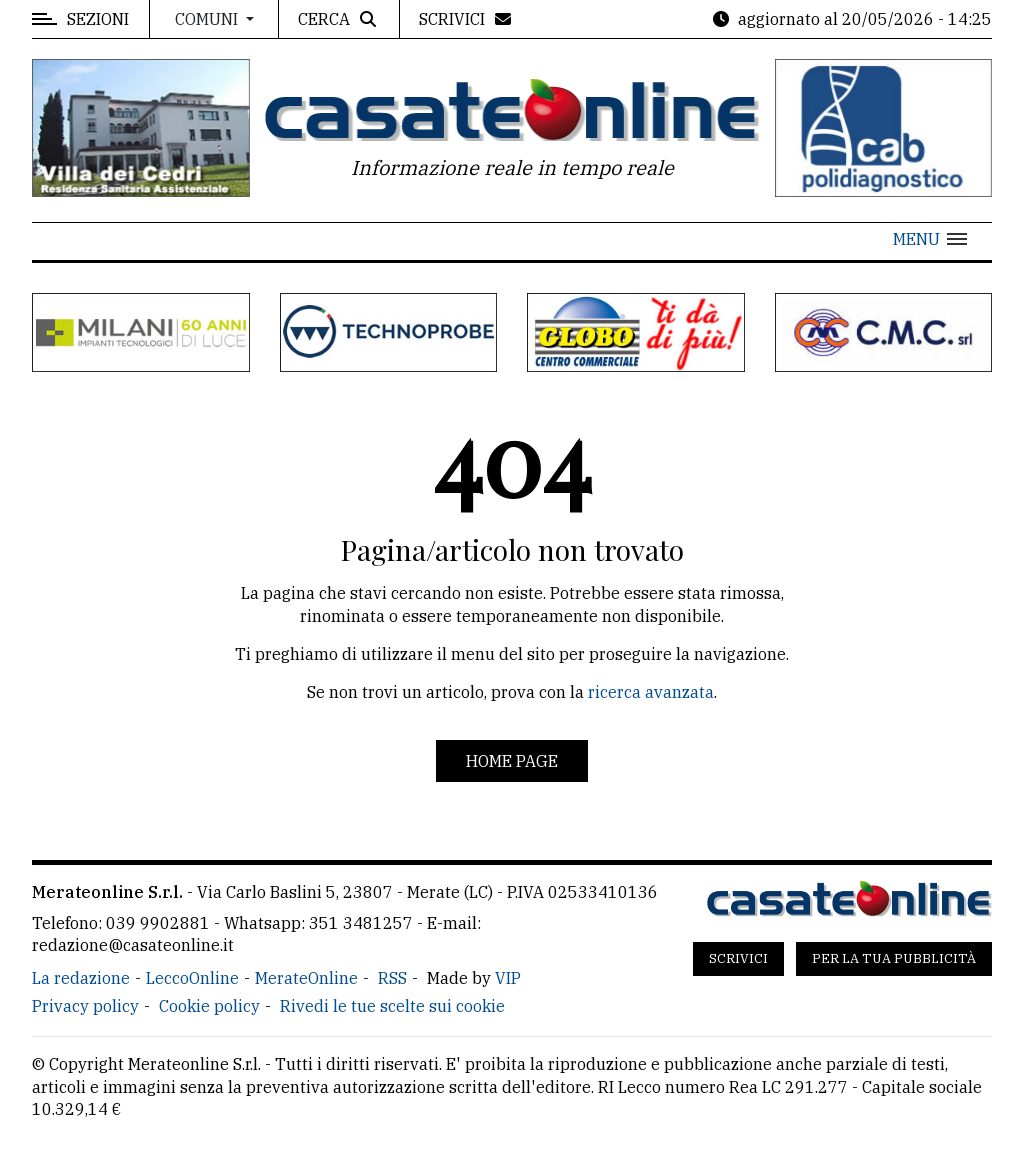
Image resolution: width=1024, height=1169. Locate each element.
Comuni (208, 19)
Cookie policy (209, 1006)
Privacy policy (85, 1006)
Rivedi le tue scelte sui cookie (392, 1006)
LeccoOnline (192, 978)
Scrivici (738, 958)
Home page (512, 761)
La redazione (81, 978)
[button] (930, 239)
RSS (392, 978)
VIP (508, 978)
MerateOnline (306, 978)
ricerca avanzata (651, 692)
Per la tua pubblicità (894, 958)
